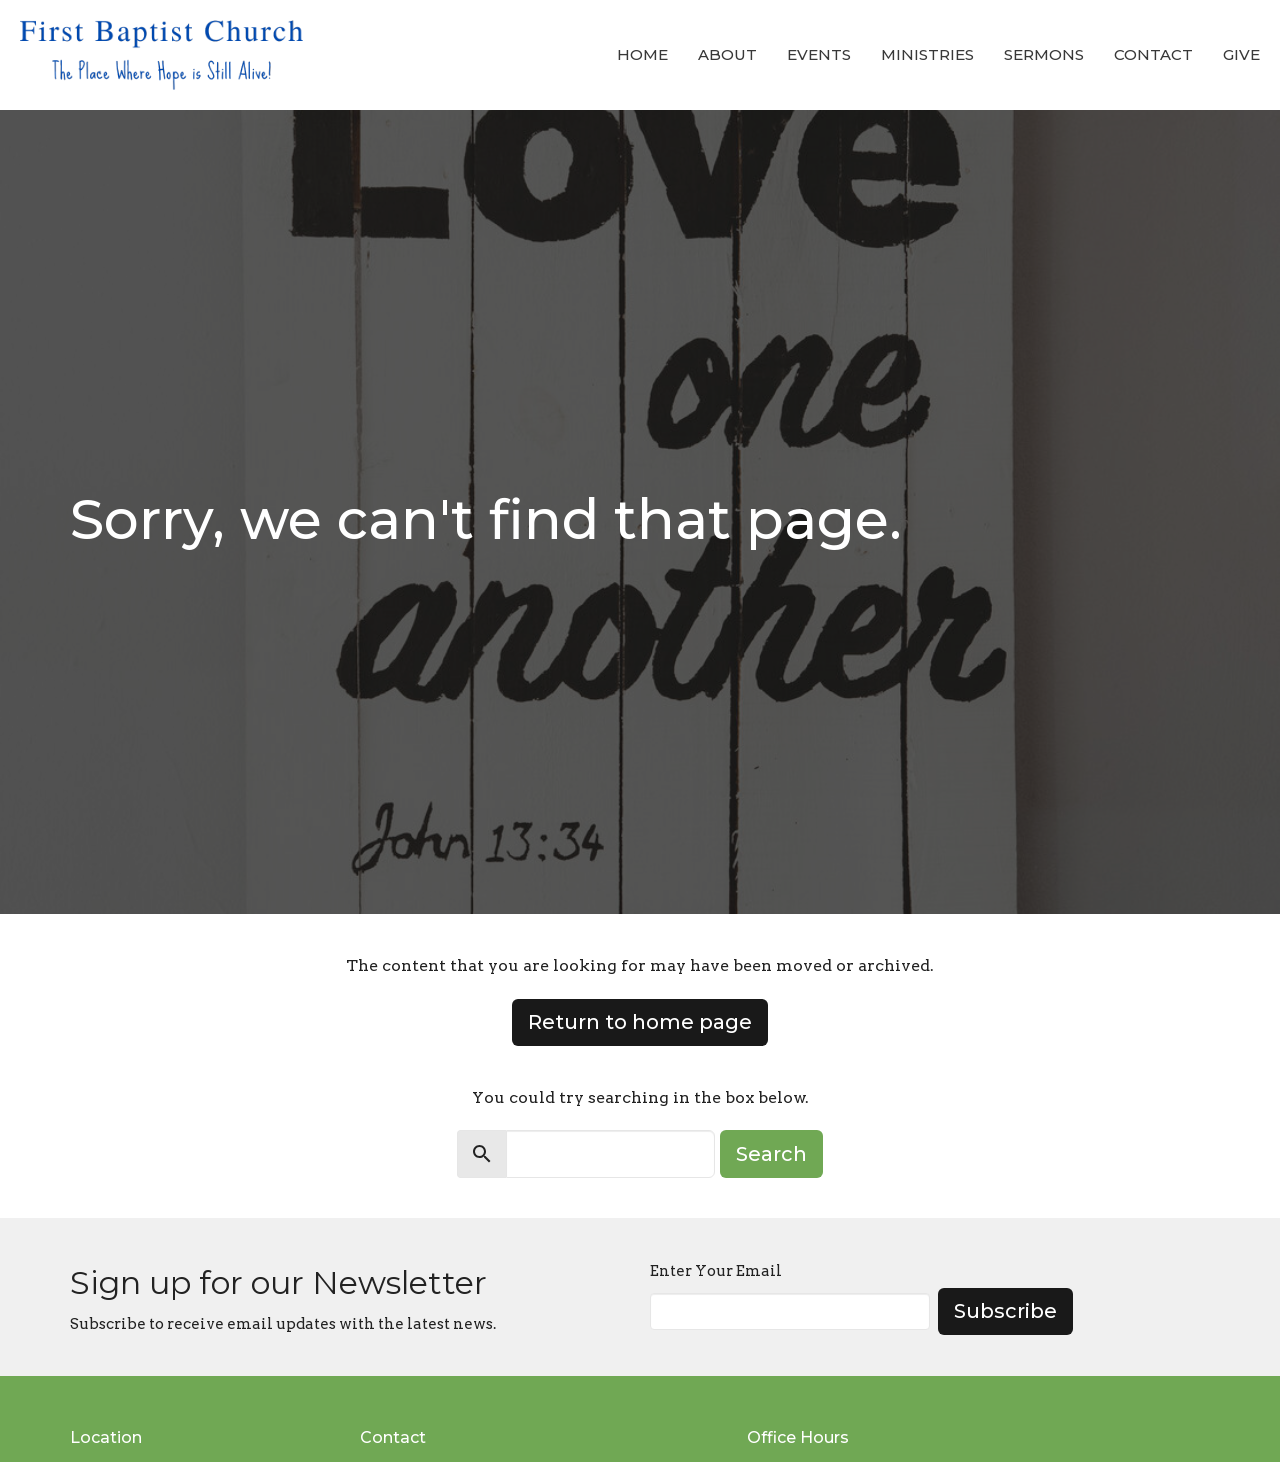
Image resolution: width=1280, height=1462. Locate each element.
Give (1241, 54)
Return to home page (640, 1022)
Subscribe (1005, 1311)
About (727, 54)
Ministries (927, 54)
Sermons (1044, 54)
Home (642, 54)
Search (771, 1154)
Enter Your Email (716, 1271)
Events (819, 54)
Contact (1153, 54)
